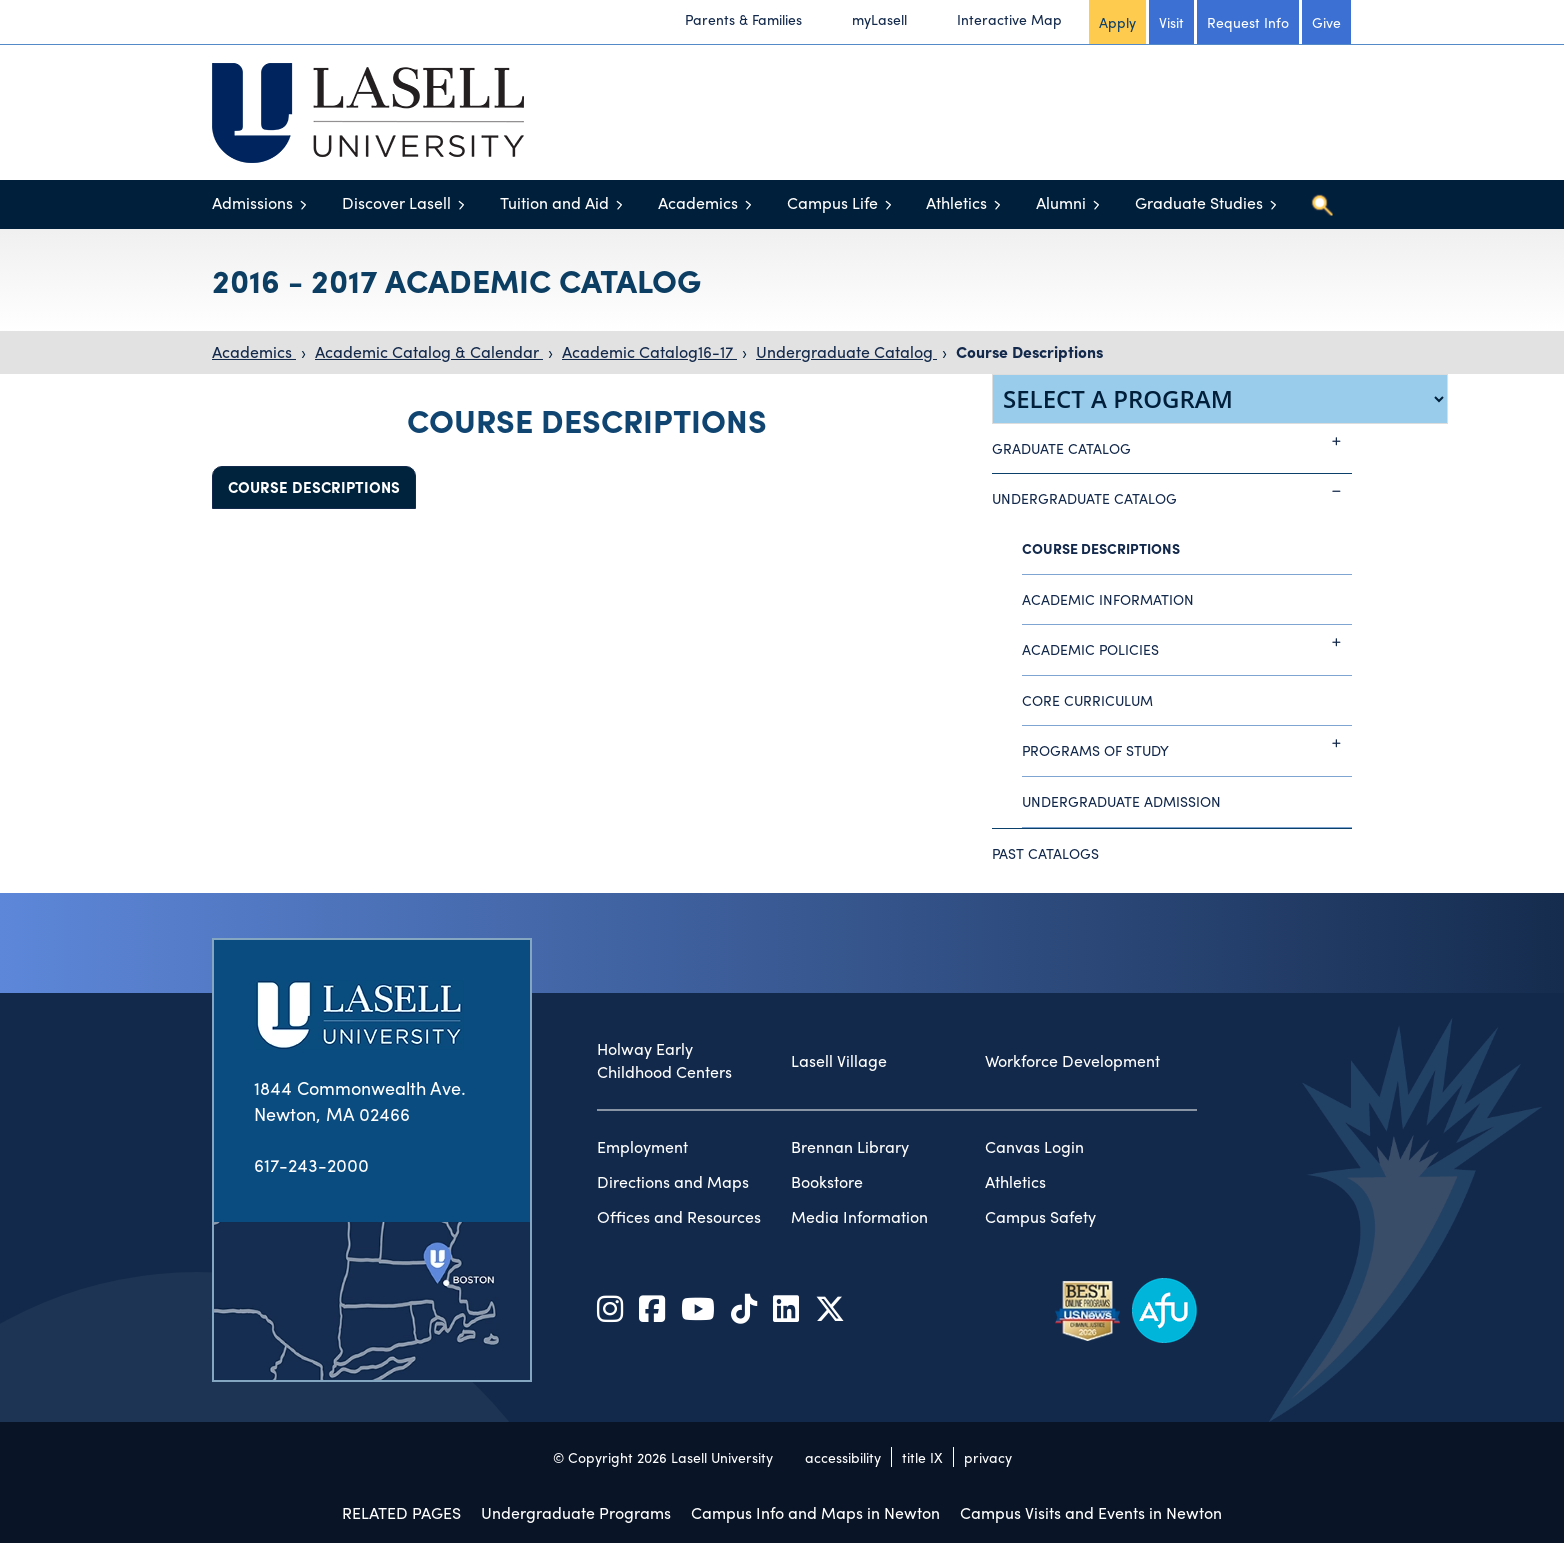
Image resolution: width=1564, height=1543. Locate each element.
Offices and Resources (679, 1217)
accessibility (843, 1457)
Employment (642, 1147)
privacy (988, 1457)
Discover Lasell (396, 202)
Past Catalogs (1045, 853)
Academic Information (1108, 599)
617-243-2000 (311, 1164)
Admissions (252, 202)
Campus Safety (1040, 1217)
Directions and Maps (673, 1182)
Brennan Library (850, 1147)
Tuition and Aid (554, 202)
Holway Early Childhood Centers (664, 1060)
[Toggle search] (1322, 205)
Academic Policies (1187, 642)
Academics (698, 202)
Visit (1171, 22)
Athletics (956, 202)
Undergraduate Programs (576, 1512)
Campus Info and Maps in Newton (815, 1512)
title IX (922, 1457)
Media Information (859, 1217)
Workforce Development (1072, 1061)
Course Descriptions (1029, 351)
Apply (1117, 22)
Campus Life (832, 202)
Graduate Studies (1199, 202)
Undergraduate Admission (1121, 801)
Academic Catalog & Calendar (429, 351)
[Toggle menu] (303, 204)
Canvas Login (1034, 1147)
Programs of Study (1187, 743)
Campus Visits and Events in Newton (1091, 1512)
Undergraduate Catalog (846, 351)
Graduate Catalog (1172, 441)
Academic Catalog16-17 (649, 351)
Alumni (1061, 202)
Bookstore (827, 1182)
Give (1326, 22)
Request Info (1248, 22)
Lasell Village (839, 1061)
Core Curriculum (1087, 700)
